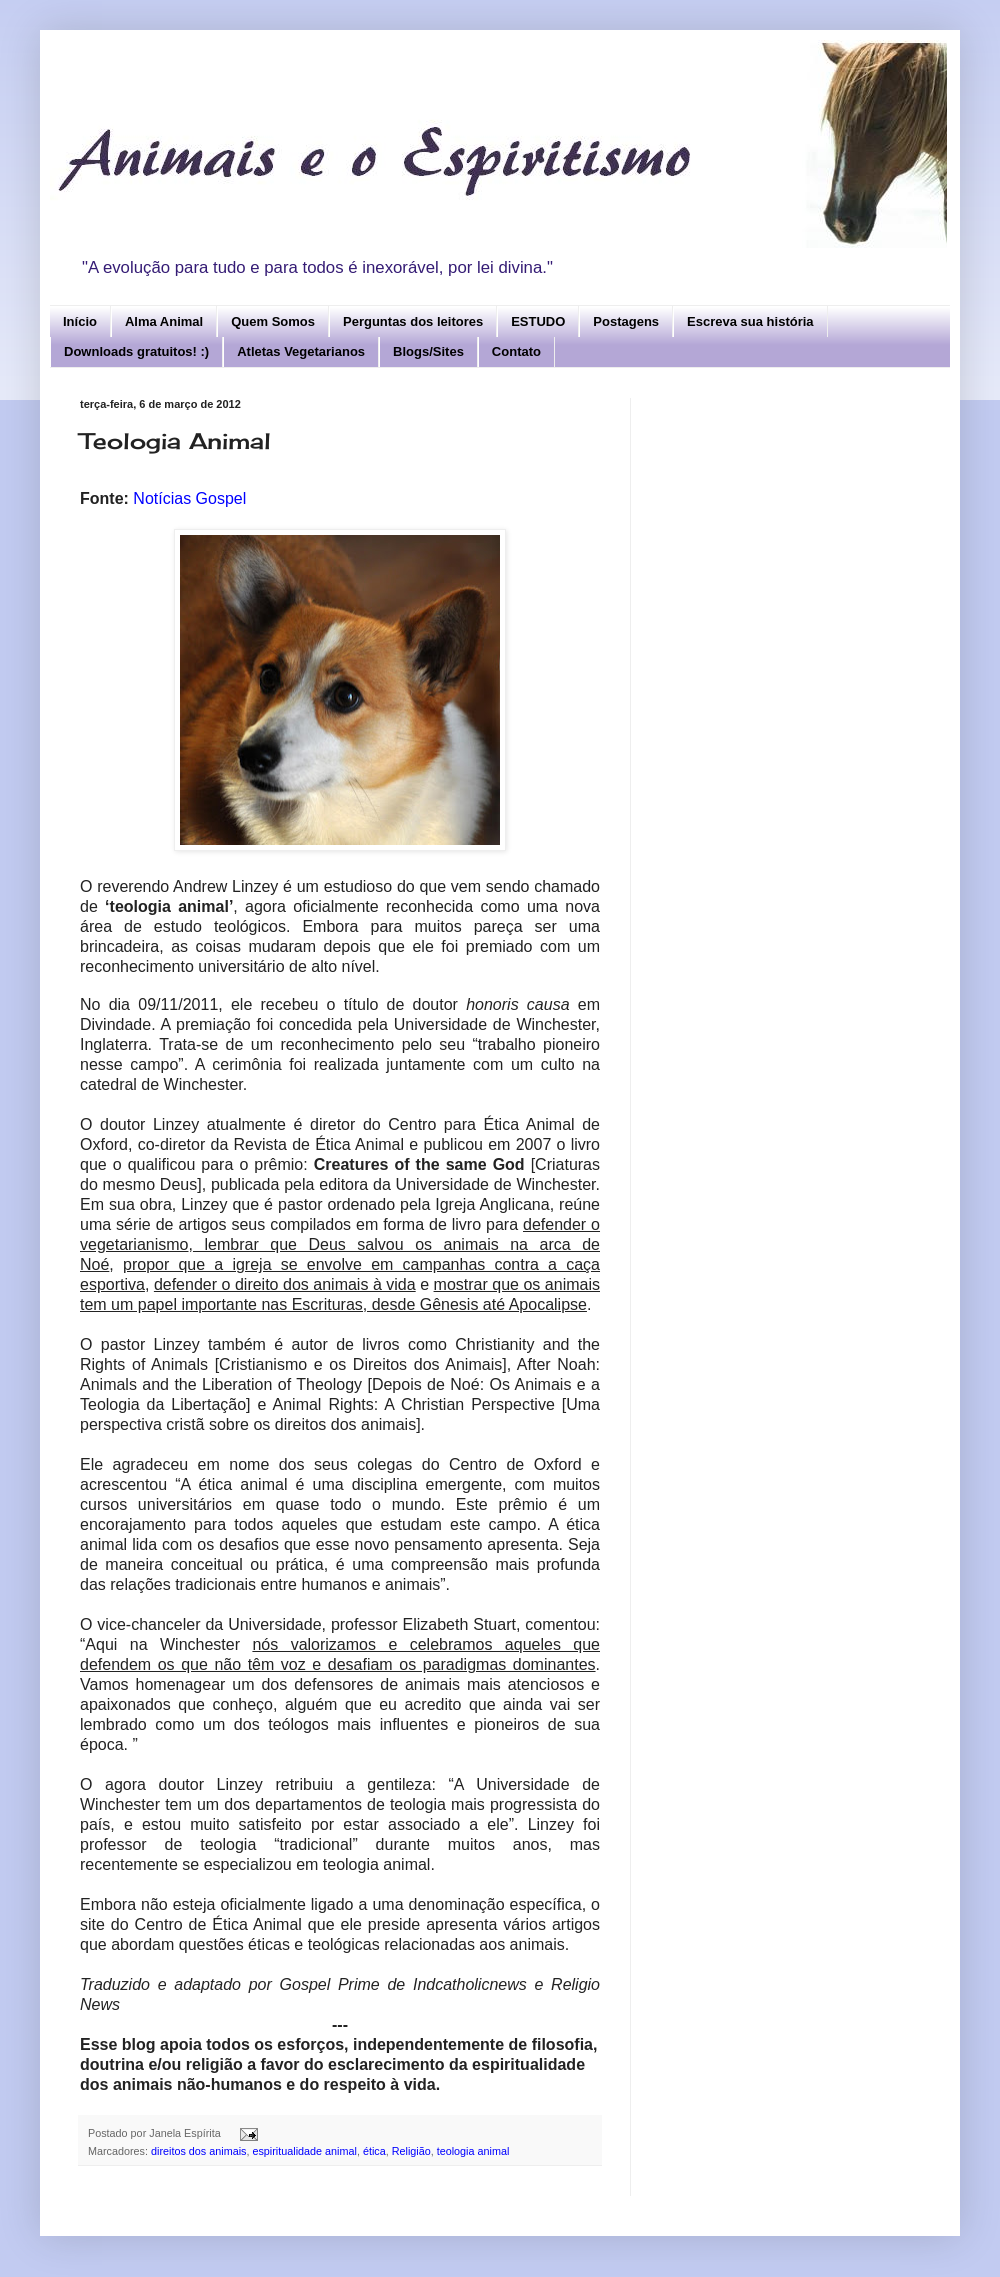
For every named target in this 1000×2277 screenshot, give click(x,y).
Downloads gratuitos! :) (136, 351)
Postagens (626, 321)
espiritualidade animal (304, 2151)
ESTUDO (538, 321)
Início (80, 321)
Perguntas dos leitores (413, 321)
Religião (411, 2151)
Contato (516, 351)
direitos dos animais (198, 2151)
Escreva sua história (750, 321)
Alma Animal (164, 321)
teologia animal (473, 2151)
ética (374, 2151)
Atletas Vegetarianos (301, 351)
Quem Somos (273, 321)
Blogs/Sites (428, 351)
